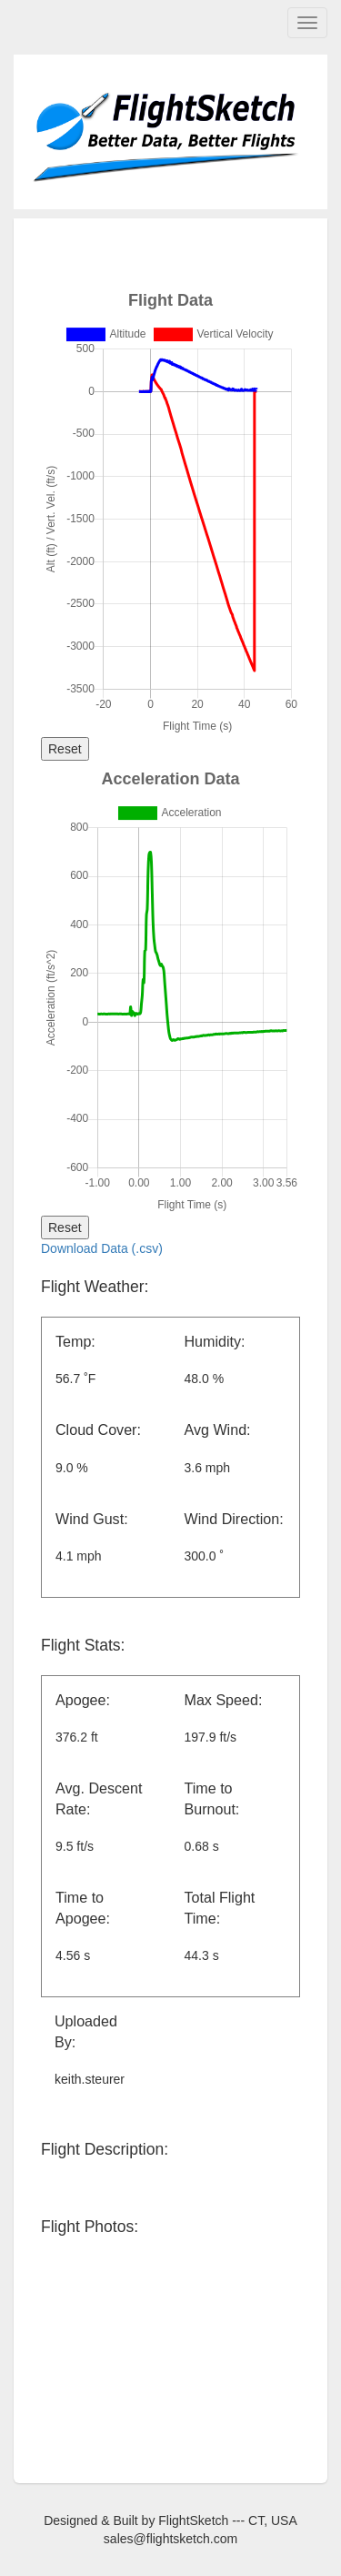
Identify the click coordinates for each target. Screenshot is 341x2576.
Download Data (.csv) (102, 1248)
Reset (65, 749)
